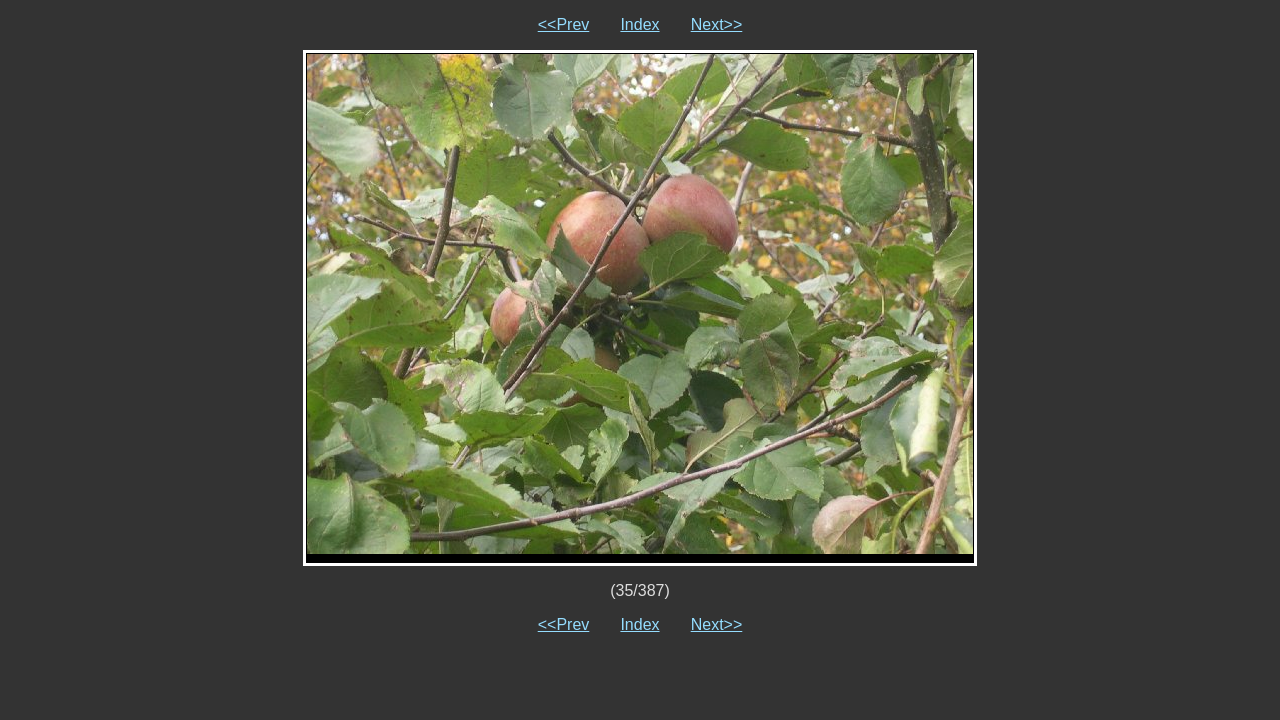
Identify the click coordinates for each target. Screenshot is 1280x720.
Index (639, 24)
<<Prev (564, 24)
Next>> (717, 24)
